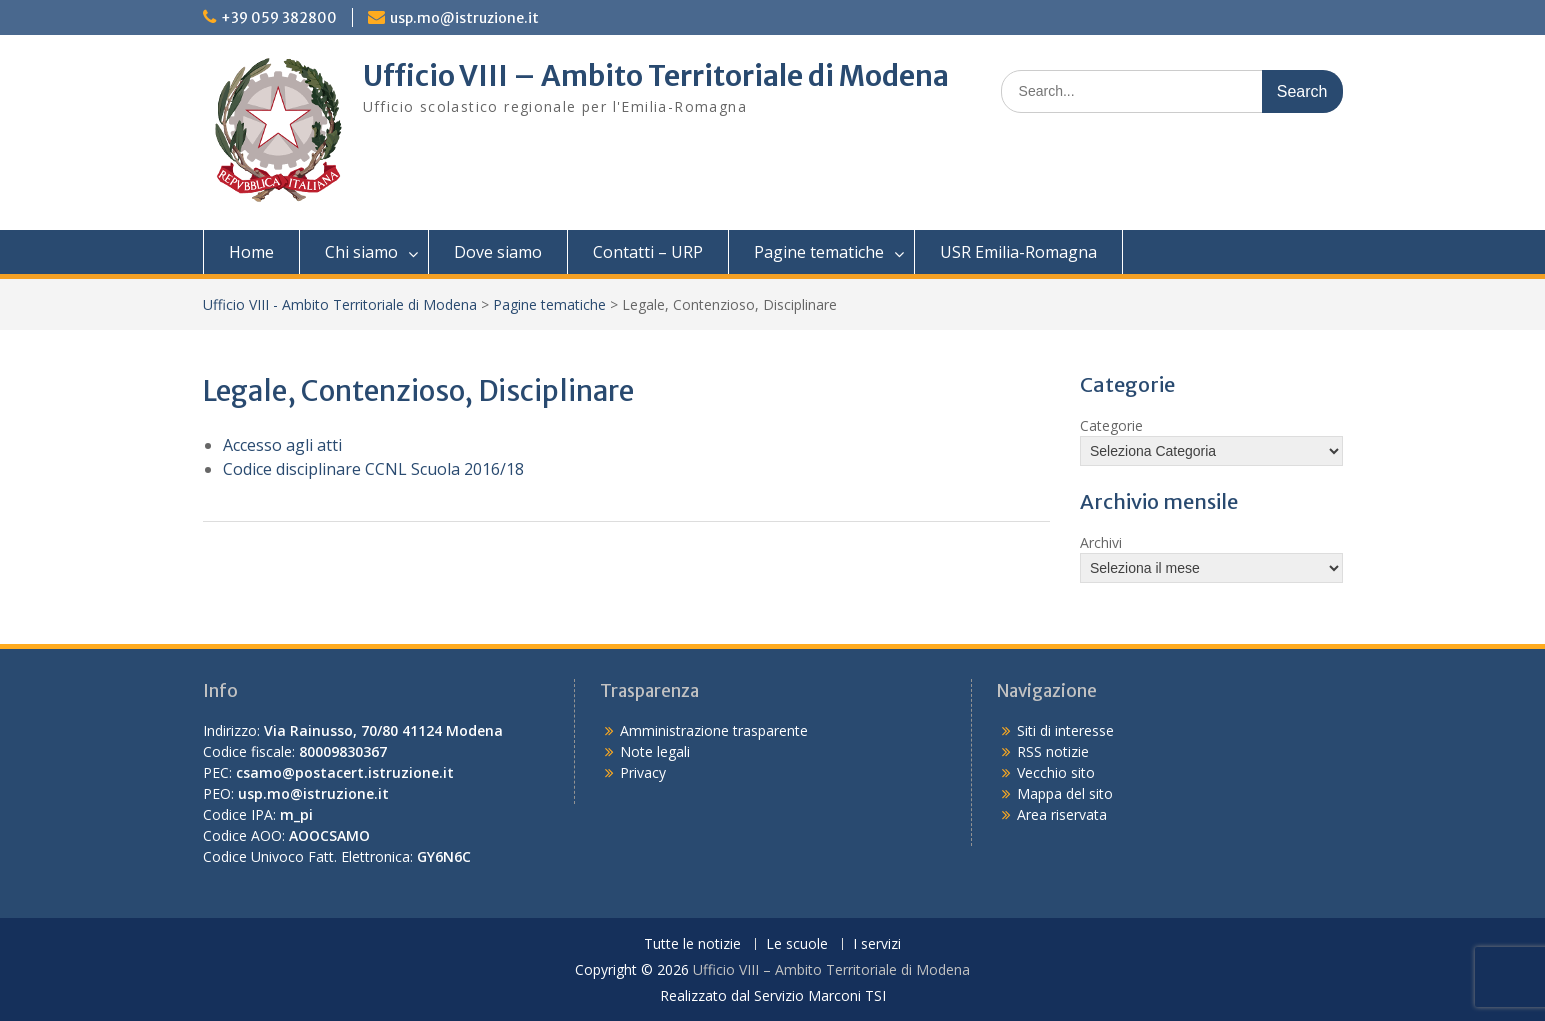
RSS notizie (1053, 751)
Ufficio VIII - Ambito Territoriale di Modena (340, 304)
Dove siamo (498, 252)
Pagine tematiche (819, 252)
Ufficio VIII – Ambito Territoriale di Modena (656, 76)
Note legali (655, 751)
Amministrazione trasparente (714, 730)
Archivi (1101, 542)
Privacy (643, 772)
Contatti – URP (648, 252)
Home (251, 252)
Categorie (1111, 425)
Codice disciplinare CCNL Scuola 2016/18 (373, 469)
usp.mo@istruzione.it (464, 18)
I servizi (877, 944)
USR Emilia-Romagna (1018, 252)
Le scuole (797, 944)
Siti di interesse (1065, 730)
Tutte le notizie (692, 944)
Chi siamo (361, 252)
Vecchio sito (1056, 772)
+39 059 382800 (279, 18)
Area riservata (1062, 814)
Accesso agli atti (282, 445)
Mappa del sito (1065, 793)
